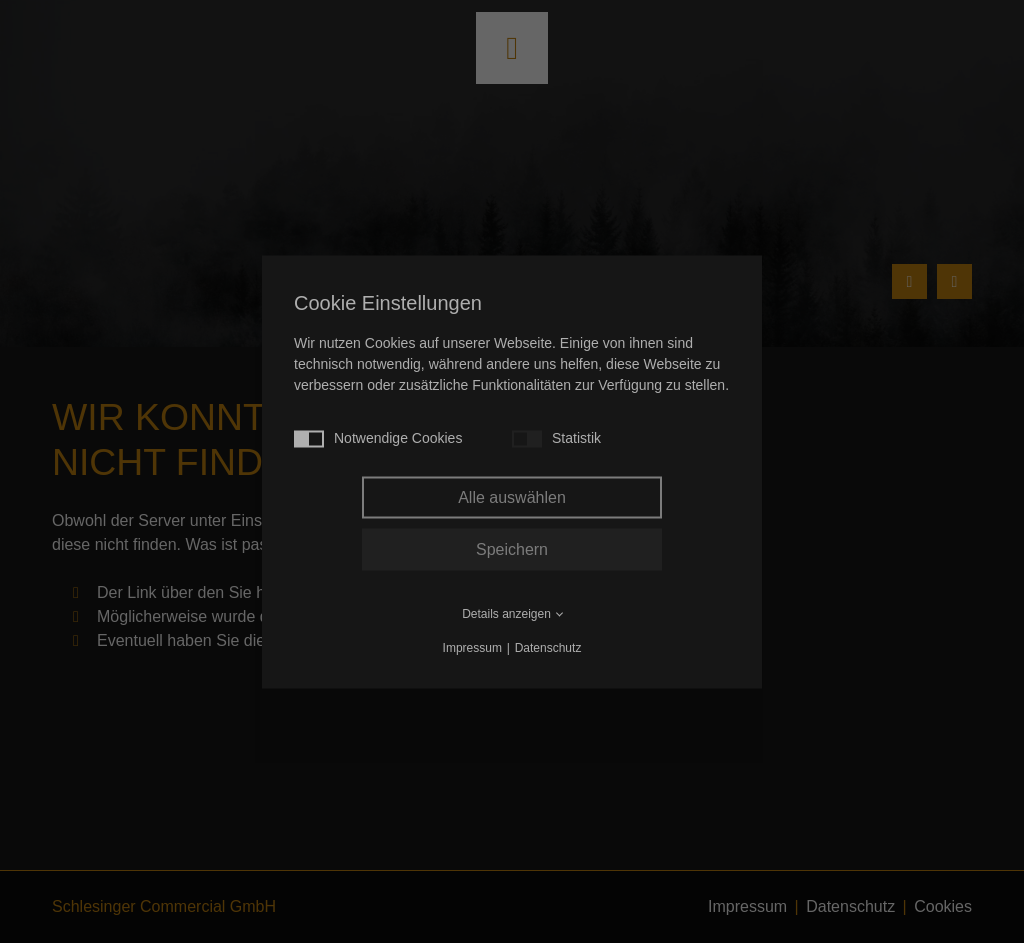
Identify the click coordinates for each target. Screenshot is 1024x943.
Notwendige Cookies (378, 438)
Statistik (556, 438)
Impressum (472, 647)
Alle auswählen (512, 496)
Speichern (512, 548)
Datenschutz (548, 647)
